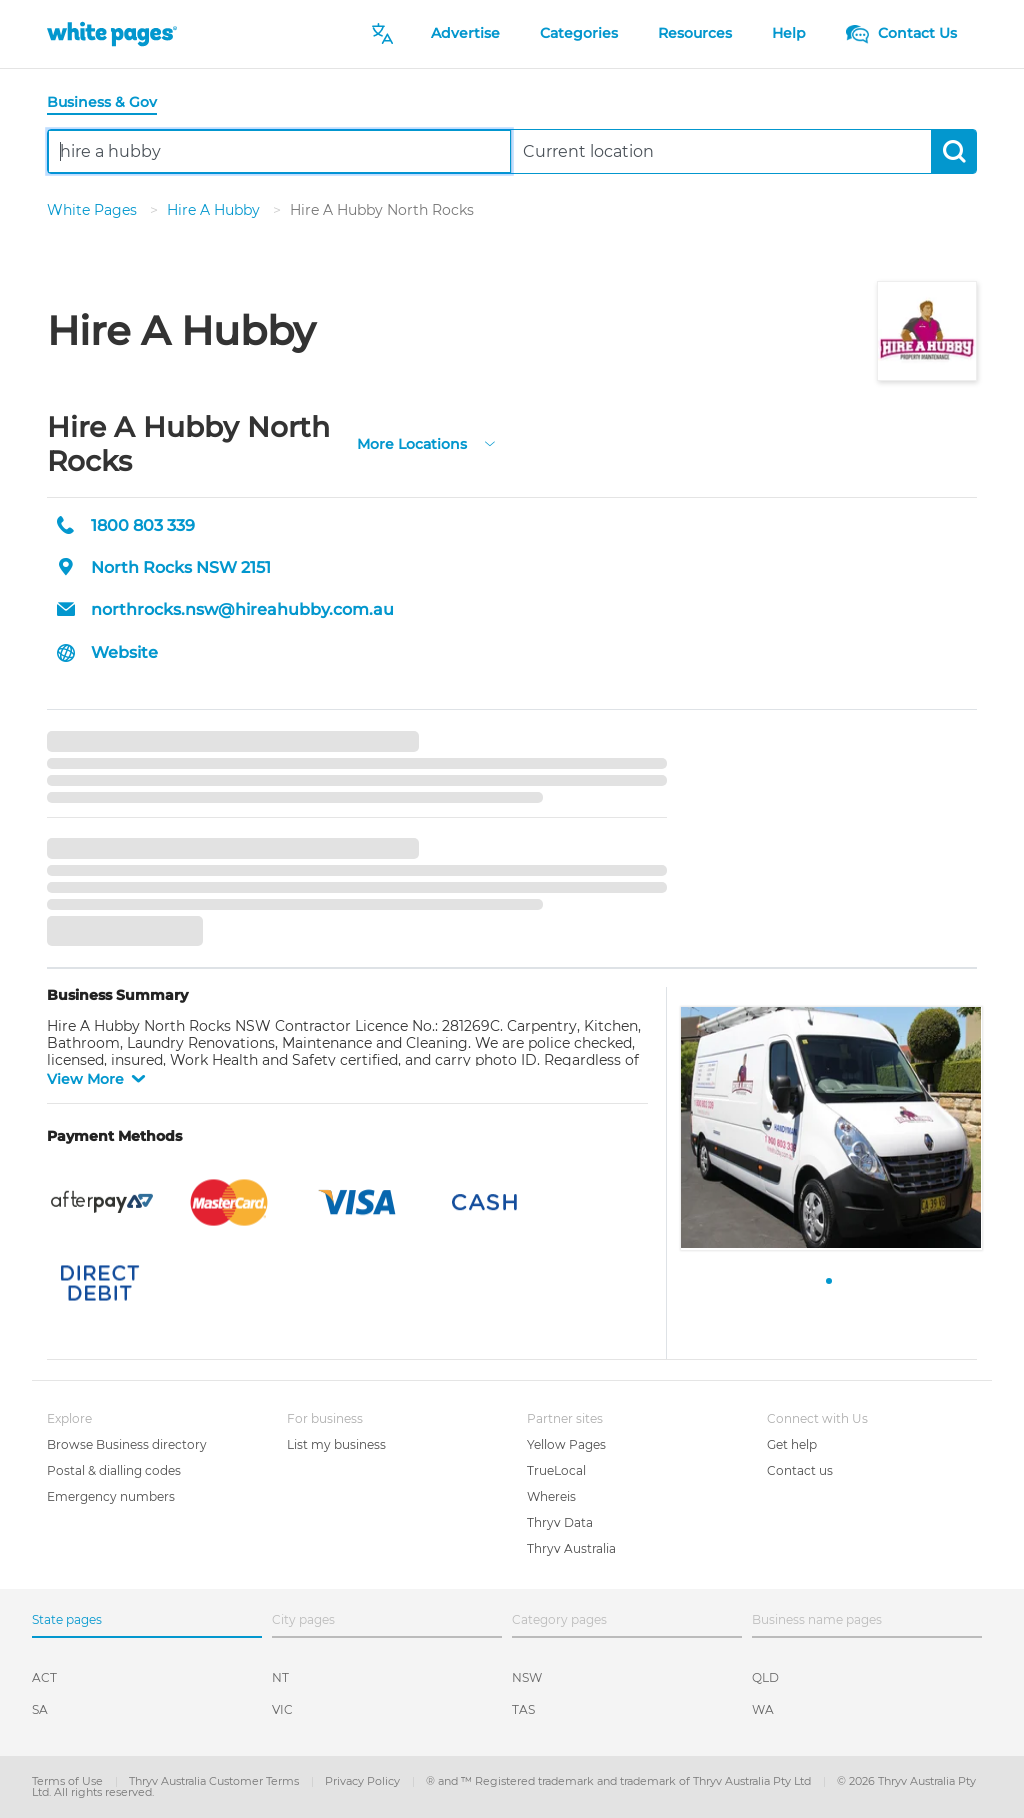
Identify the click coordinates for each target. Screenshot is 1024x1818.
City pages (303, 1619)
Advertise (465, 33)
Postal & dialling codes (114, 1470)
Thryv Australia (571, 1548)
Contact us (800, 1470)
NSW (527, 1677)
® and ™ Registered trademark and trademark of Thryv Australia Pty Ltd (620, 1781)
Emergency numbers (111, 1496)
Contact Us (901, 33)
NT (280, 1677)
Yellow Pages (566, 1444)
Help (789, 33)
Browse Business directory (127, 1444)
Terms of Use (69, 1781)
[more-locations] (490, 442)
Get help (792, 1444)
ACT (44, 1677)
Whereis (551, 1496)
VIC (282, 1709)
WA (763, 1709)
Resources (695, 33)
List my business (336, 1444)
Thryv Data (560, 1522)
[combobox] (279, 151)
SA (40, 1709)
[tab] (110, 103)
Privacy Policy (364, 1781)
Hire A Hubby (215, 210)
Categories (579, 33)
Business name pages (817, 1619)
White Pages (94, 210)
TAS (523, 1709)
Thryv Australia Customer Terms (215, 1781)
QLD (765, 1677)
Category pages (559, 1619)
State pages (67, 1619)
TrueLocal (556, 1470)
